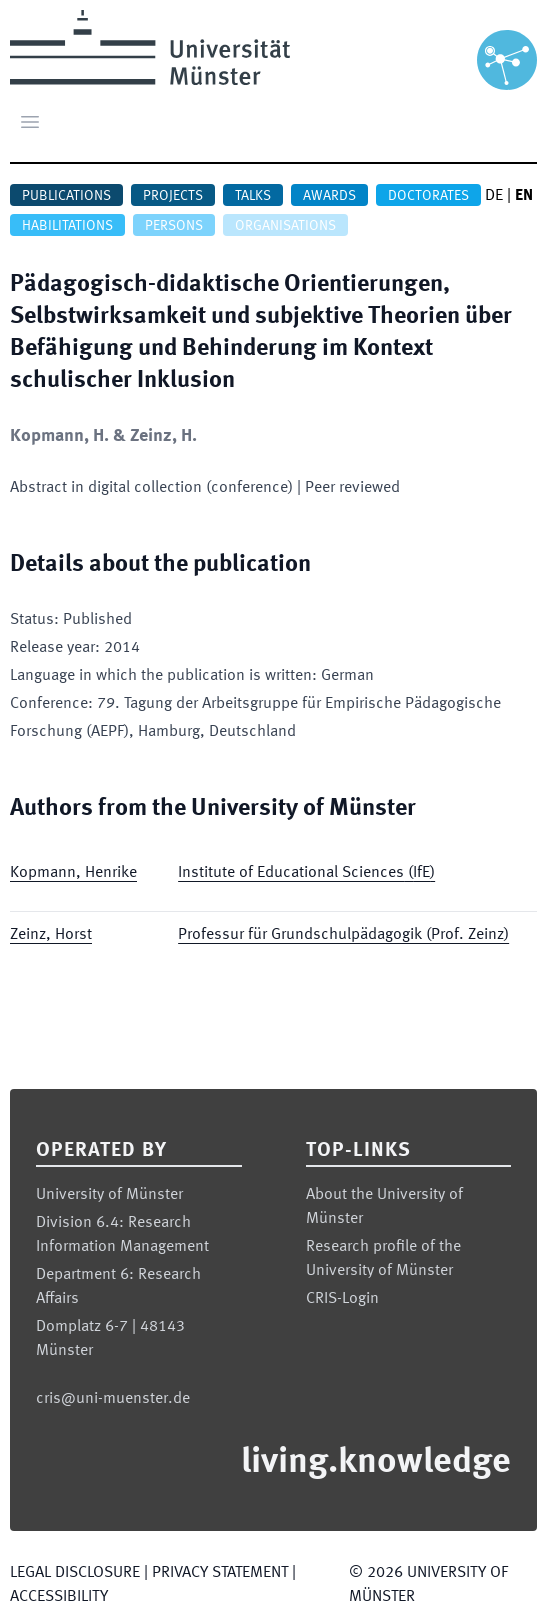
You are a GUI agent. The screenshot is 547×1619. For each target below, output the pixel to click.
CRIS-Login (342, 1299)
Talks (253, 196)
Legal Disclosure (75, 1573)
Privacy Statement (220, 1573)
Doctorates (428, 196)
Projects (173, 196)
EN (524, 196)
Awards (329, 196)
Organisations (285, 226)
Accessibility (59, 1597)
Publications (66, 196)
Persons (174, 226)
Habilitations (67, 226)
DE (494, 196)
